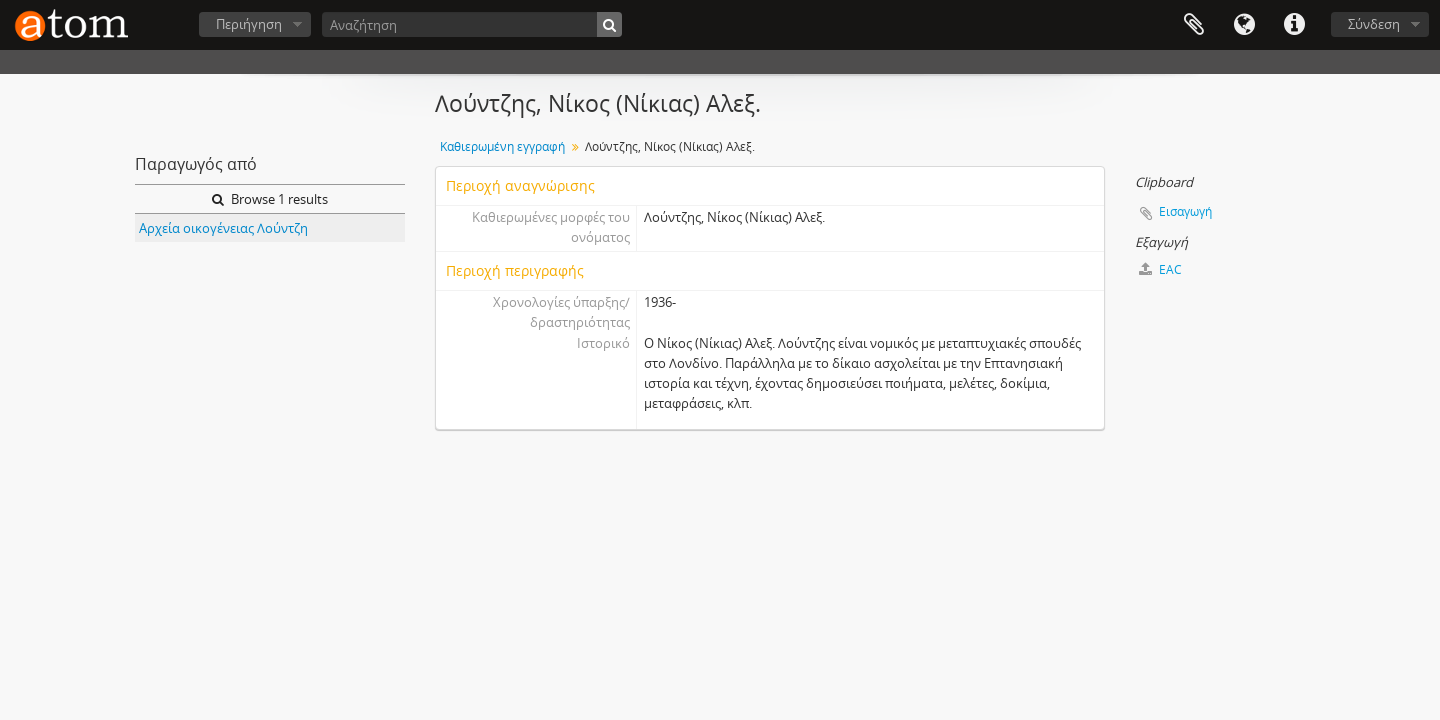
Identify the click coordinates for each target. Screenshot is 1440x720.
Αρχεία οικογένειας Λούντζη (223, 228)
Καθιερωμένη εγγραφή (502, 146)
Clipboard (1194, 25)
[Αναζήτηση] (472, 24)
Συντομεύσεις (1294, 25)
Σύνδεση (1374, 24)
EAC (1160, 269)
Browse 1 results (270, 199)
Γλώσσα (1244, 25)
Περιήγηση (249, 24)
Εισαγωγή (1185, 211)
